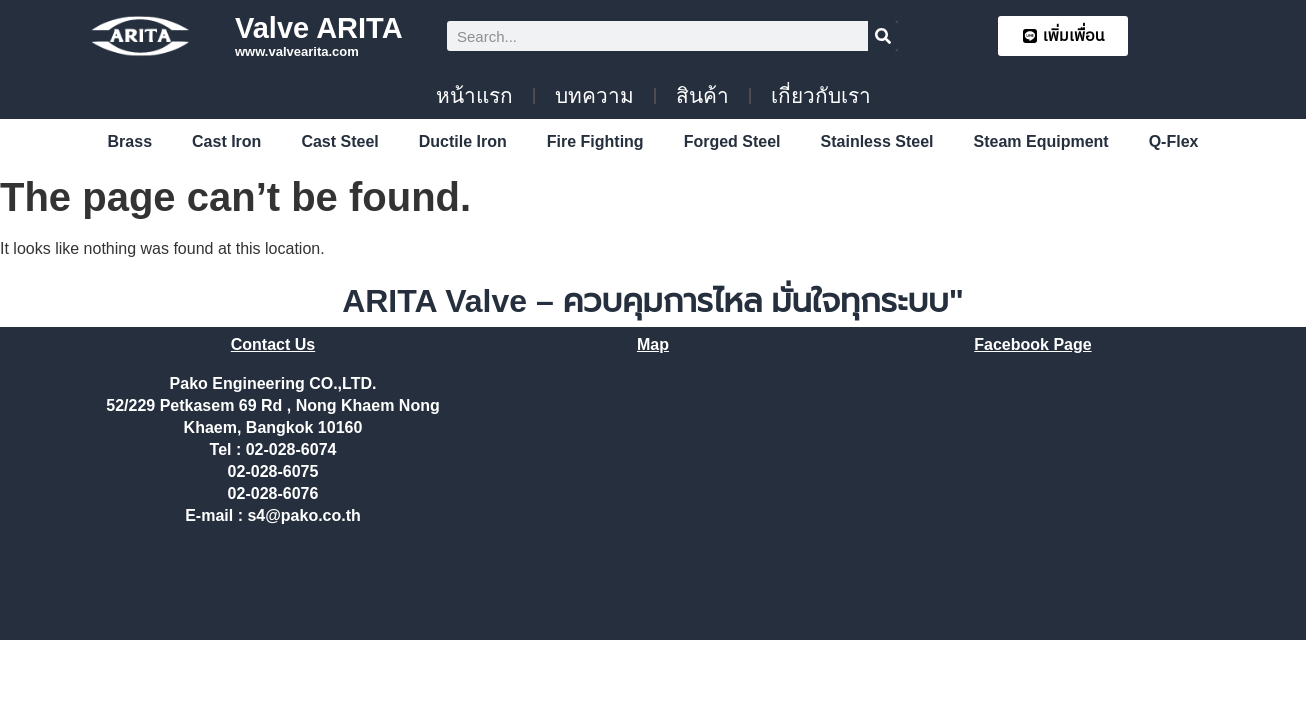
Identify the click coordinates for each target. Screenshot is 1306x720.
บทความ (594, 95)
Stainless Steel (877, 141)
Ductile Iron (463, 141)
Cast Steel (339, 141)
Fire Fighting (595, 141)
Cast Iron (226, 141)
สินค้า (702, 95)
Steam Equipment (1041, 141)
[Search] (883, 36)
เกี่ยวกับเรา (821, 95)
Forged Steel (732, 141)
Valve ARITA (319, 28)
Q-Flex (1174, 141)
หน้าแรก (474, 95)
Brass (130, 141)
